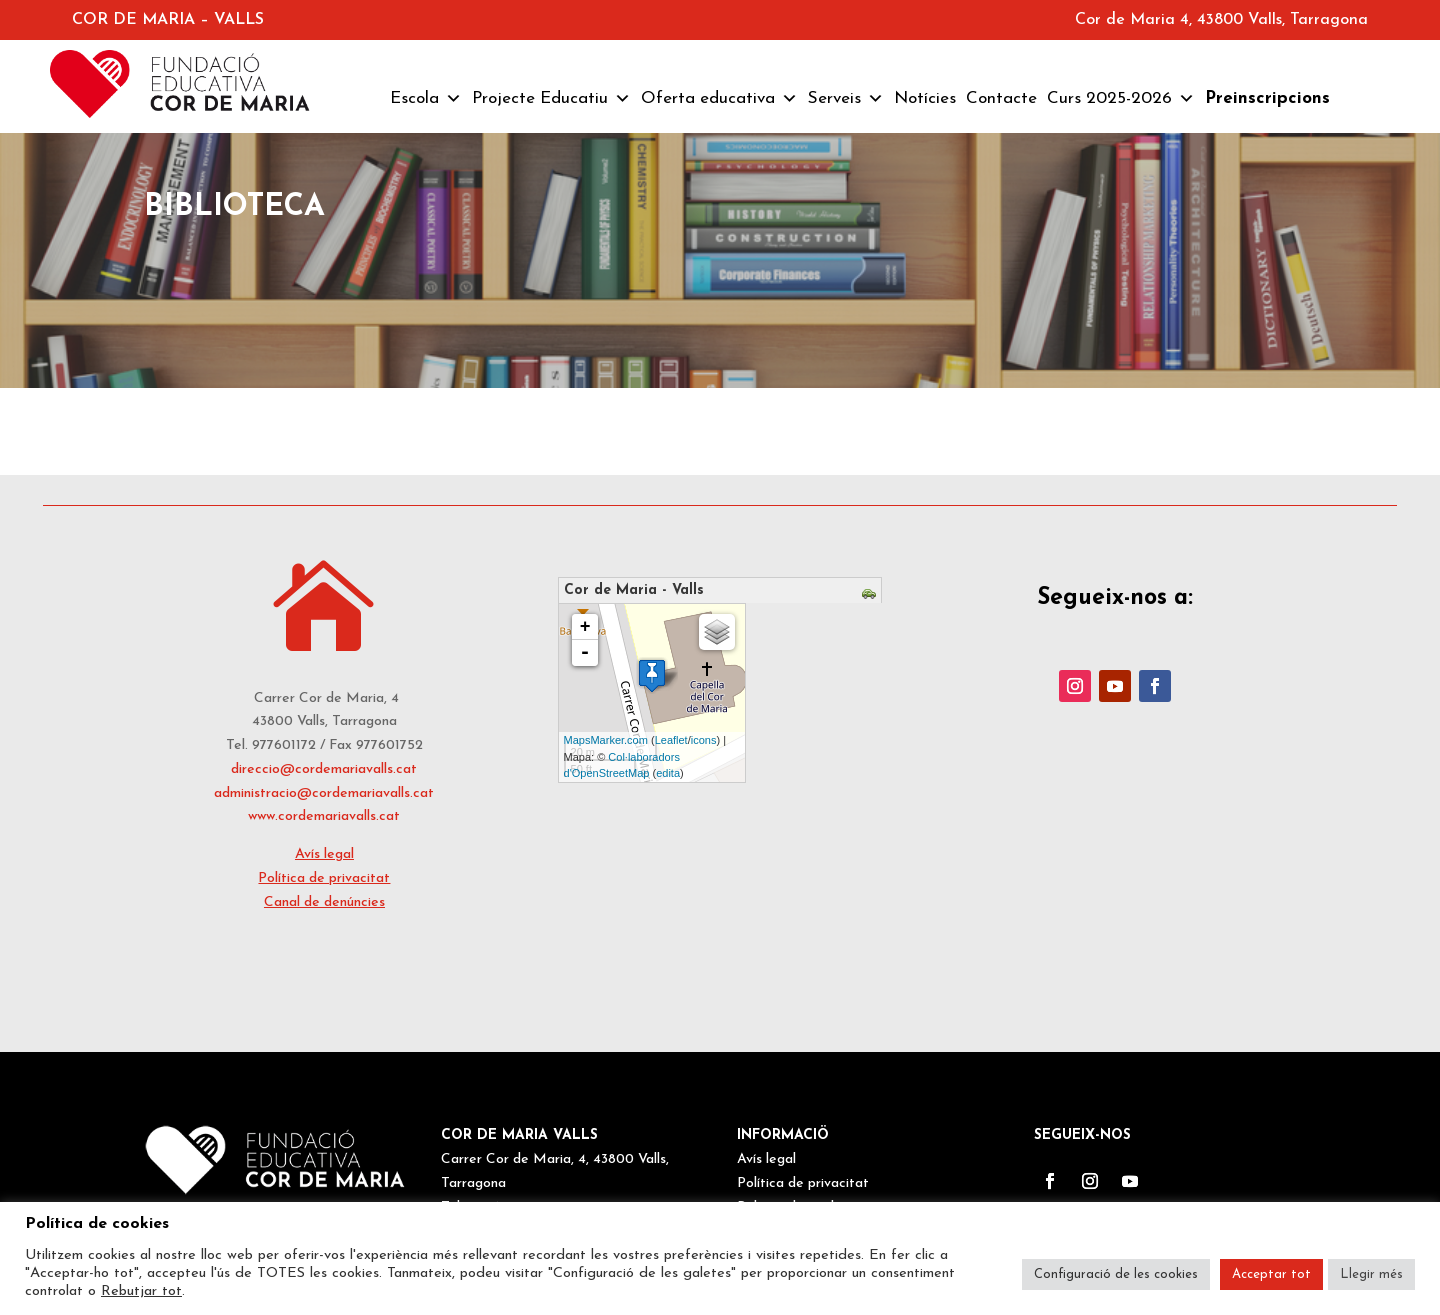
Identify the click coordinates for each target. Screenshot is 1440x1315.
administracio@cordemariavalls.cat (324, 793)
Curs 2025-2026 (1121, 99)
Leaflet (671, 740)
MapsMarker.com (606, 740)
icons (704, 740)
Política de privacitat (324, 878)
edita (668, 773)
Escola (426, 99)
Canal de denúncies (324, 902)
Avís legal (324, 854)
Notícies (925, 98)
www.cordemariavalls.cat (324, 816)
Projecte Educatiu (551, 99)
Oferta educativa (719, 99)
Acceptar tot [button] (1271, 1274)
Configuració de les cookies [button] (1116, 1274)
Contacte (1001, 98)
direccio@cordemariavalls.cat (324, 769)
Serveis (846, 99)
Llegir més (1371, 1274)
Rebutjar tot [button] (141, 1291)
